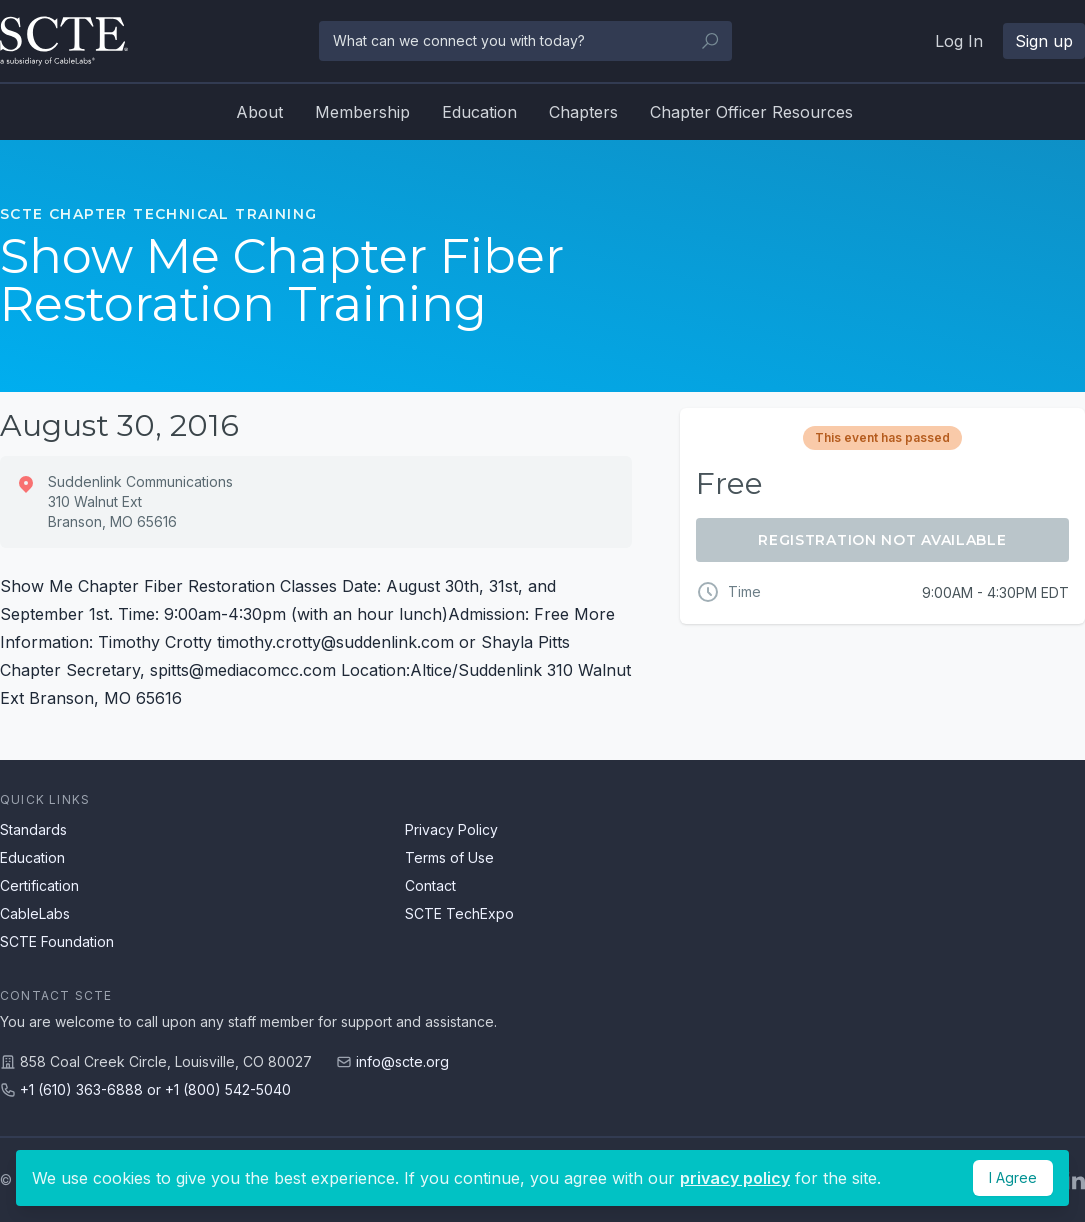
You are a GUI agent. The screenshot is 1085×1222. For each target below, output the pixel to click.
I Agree (1013, 1177)
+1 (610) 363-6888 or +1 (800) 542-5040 (155, 1089)
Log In (959, 41)
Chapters (583, 112)
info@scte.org (402, 1061)
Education (479, 112)
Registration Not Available (882, 540)
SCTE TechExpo (459, 913)
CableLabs (35, 913)
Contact (430, 885)
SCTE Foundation (57, 941)
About (259, 112)
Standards (33, 829)
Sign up (1044, 41)
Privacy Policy (451, 829)
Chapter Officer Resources (751, 112)
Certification (39, 885)
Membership (362, 112)
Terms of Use (449, 857)
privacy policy (735, 1178)
